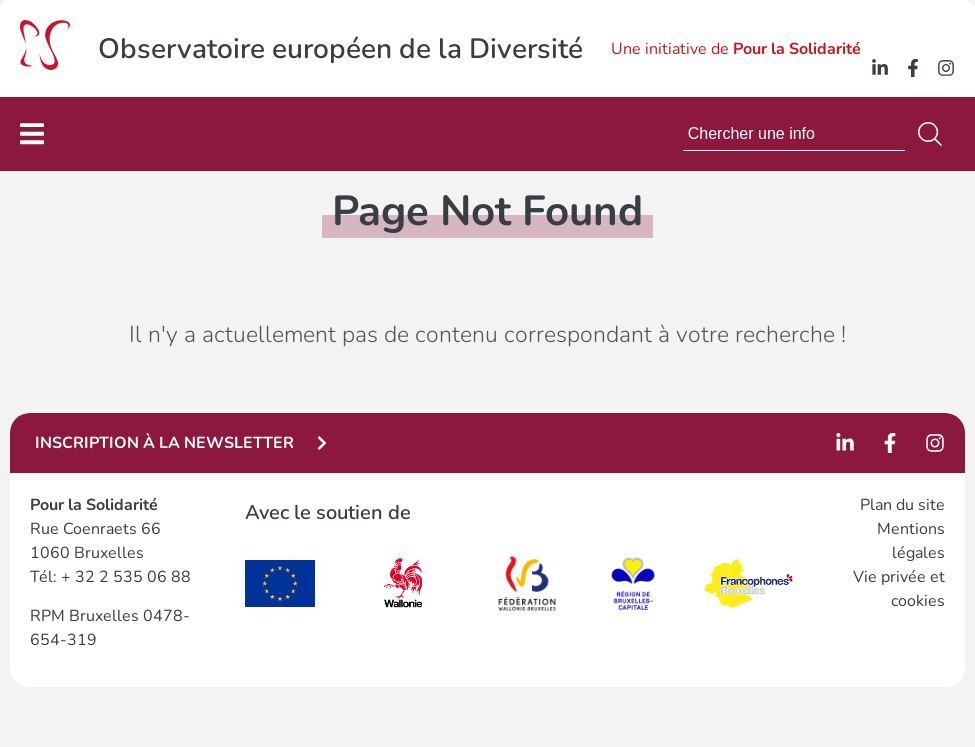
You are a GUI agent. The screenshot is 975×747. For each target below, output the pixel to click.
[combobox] (794, 134)
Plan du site (902, 505)
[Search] (934, 134)
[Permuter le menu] (32, 133)
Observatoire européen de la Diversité (340, 49)
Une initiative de (736, 49)
